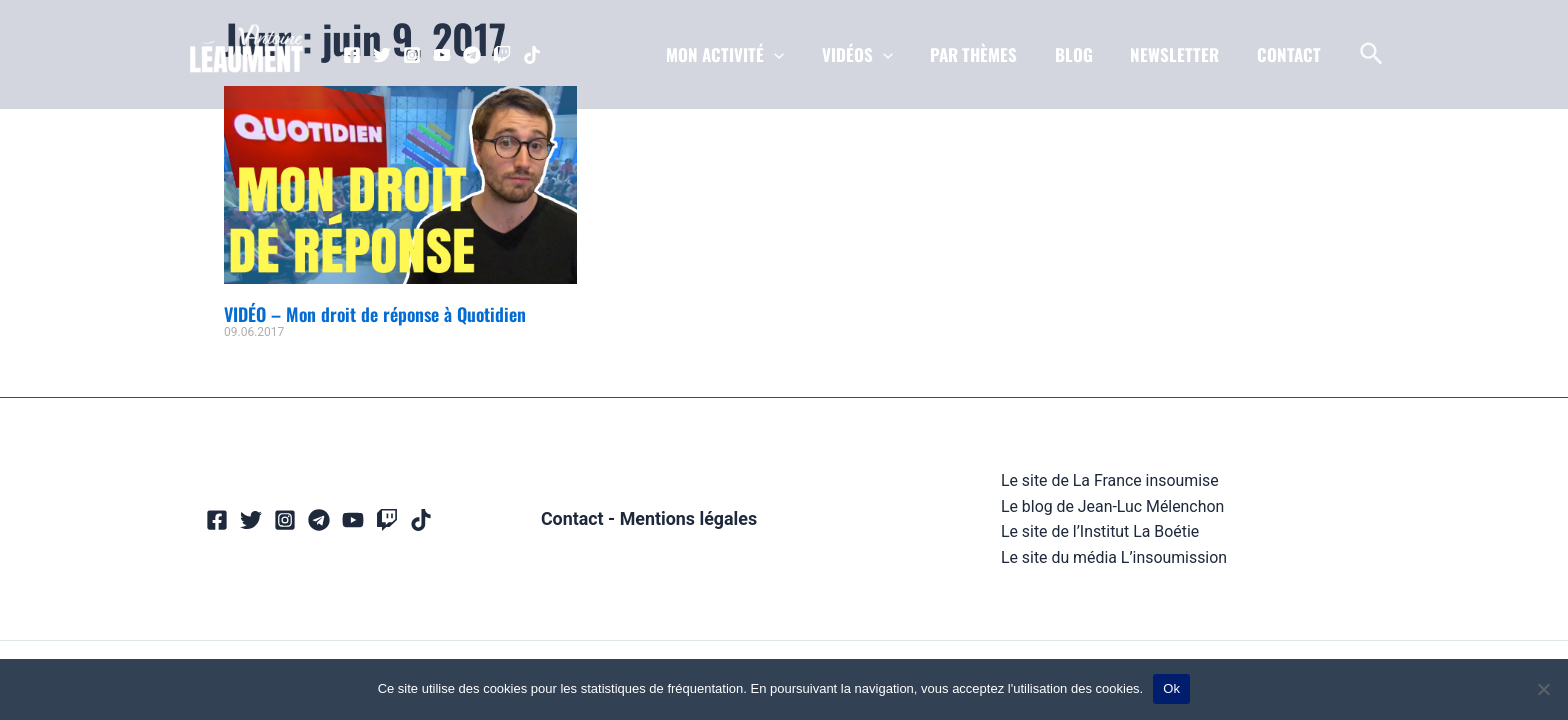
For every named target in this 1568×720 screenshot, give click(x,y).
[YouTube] (442, 55)
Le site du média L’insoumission (1114, 556)
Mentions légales (688, 518)
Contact (571, 518)
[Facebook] (352, 55)
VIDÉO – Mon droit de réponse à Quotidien (375, 314)
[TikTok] (532, 55)
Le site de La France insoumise (1109, 480)
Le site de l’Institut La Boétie (1100, 531)
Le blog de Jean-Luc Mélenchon (1112, 505)
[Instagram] (412, 55)
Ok (1171, 688)
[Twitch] (502, 55)
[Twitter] (382, 55)
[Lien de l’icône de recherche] (1372, 55)
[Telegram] (472, 55)
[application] (793, 55)
